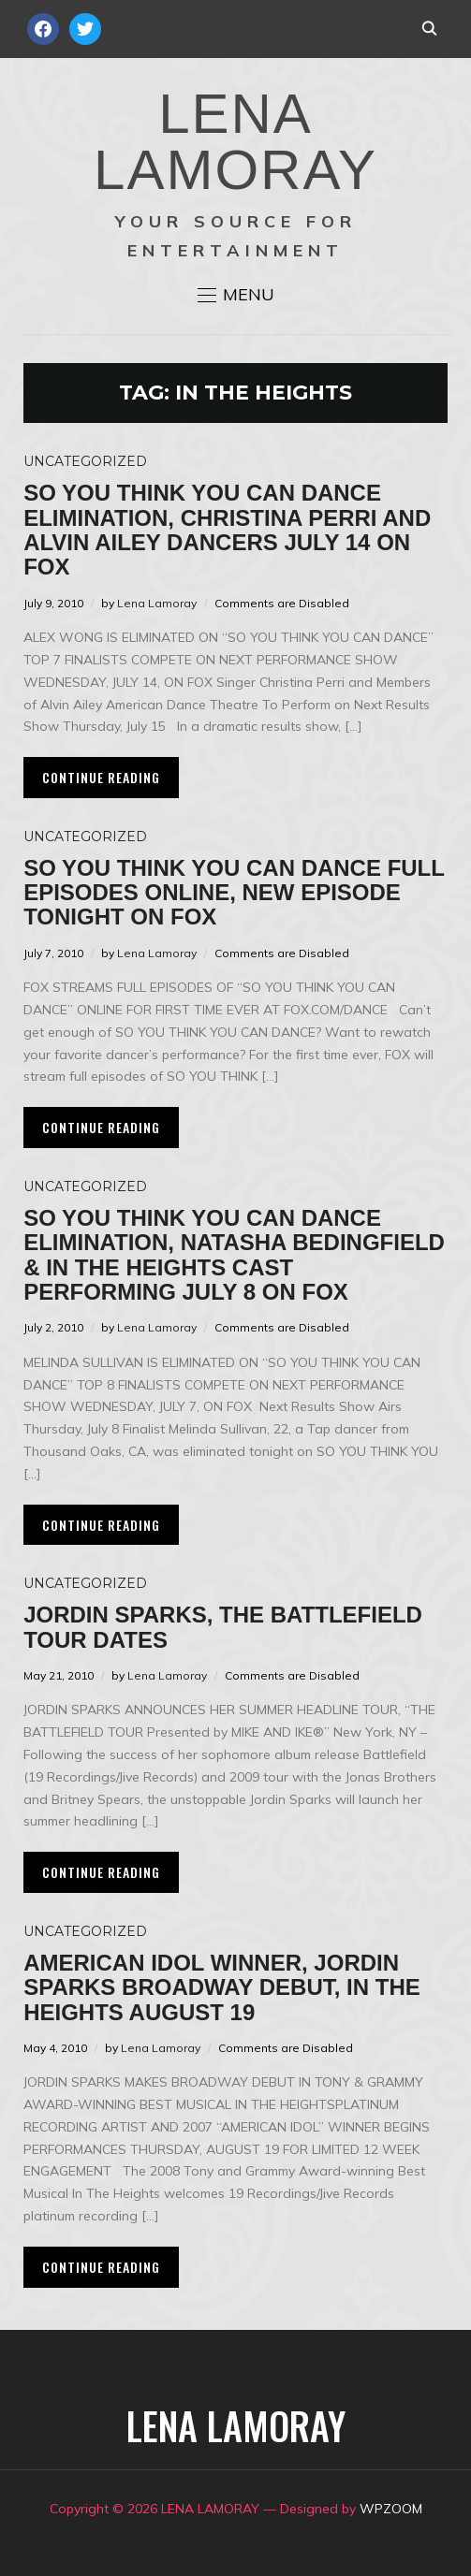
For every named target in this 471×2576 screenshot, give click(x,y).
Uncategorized (85, 461)
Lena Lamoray (157, 603)
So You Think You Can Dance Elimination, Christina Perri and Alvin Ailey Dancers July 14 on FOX (227, 529)
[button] (236, 294)
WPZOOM (391, 2508)
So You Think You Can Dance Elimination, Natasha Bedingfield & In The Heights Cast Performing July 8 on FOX (234, 1254)
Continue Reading (101, 777)
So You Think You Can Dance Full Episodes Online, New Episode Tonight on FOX (233, 892)
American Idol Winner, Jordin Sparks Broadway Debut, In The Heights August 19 (221, 1987)
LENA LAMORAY (235, 141)
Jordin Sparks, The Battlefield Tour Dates (222, 1627)
